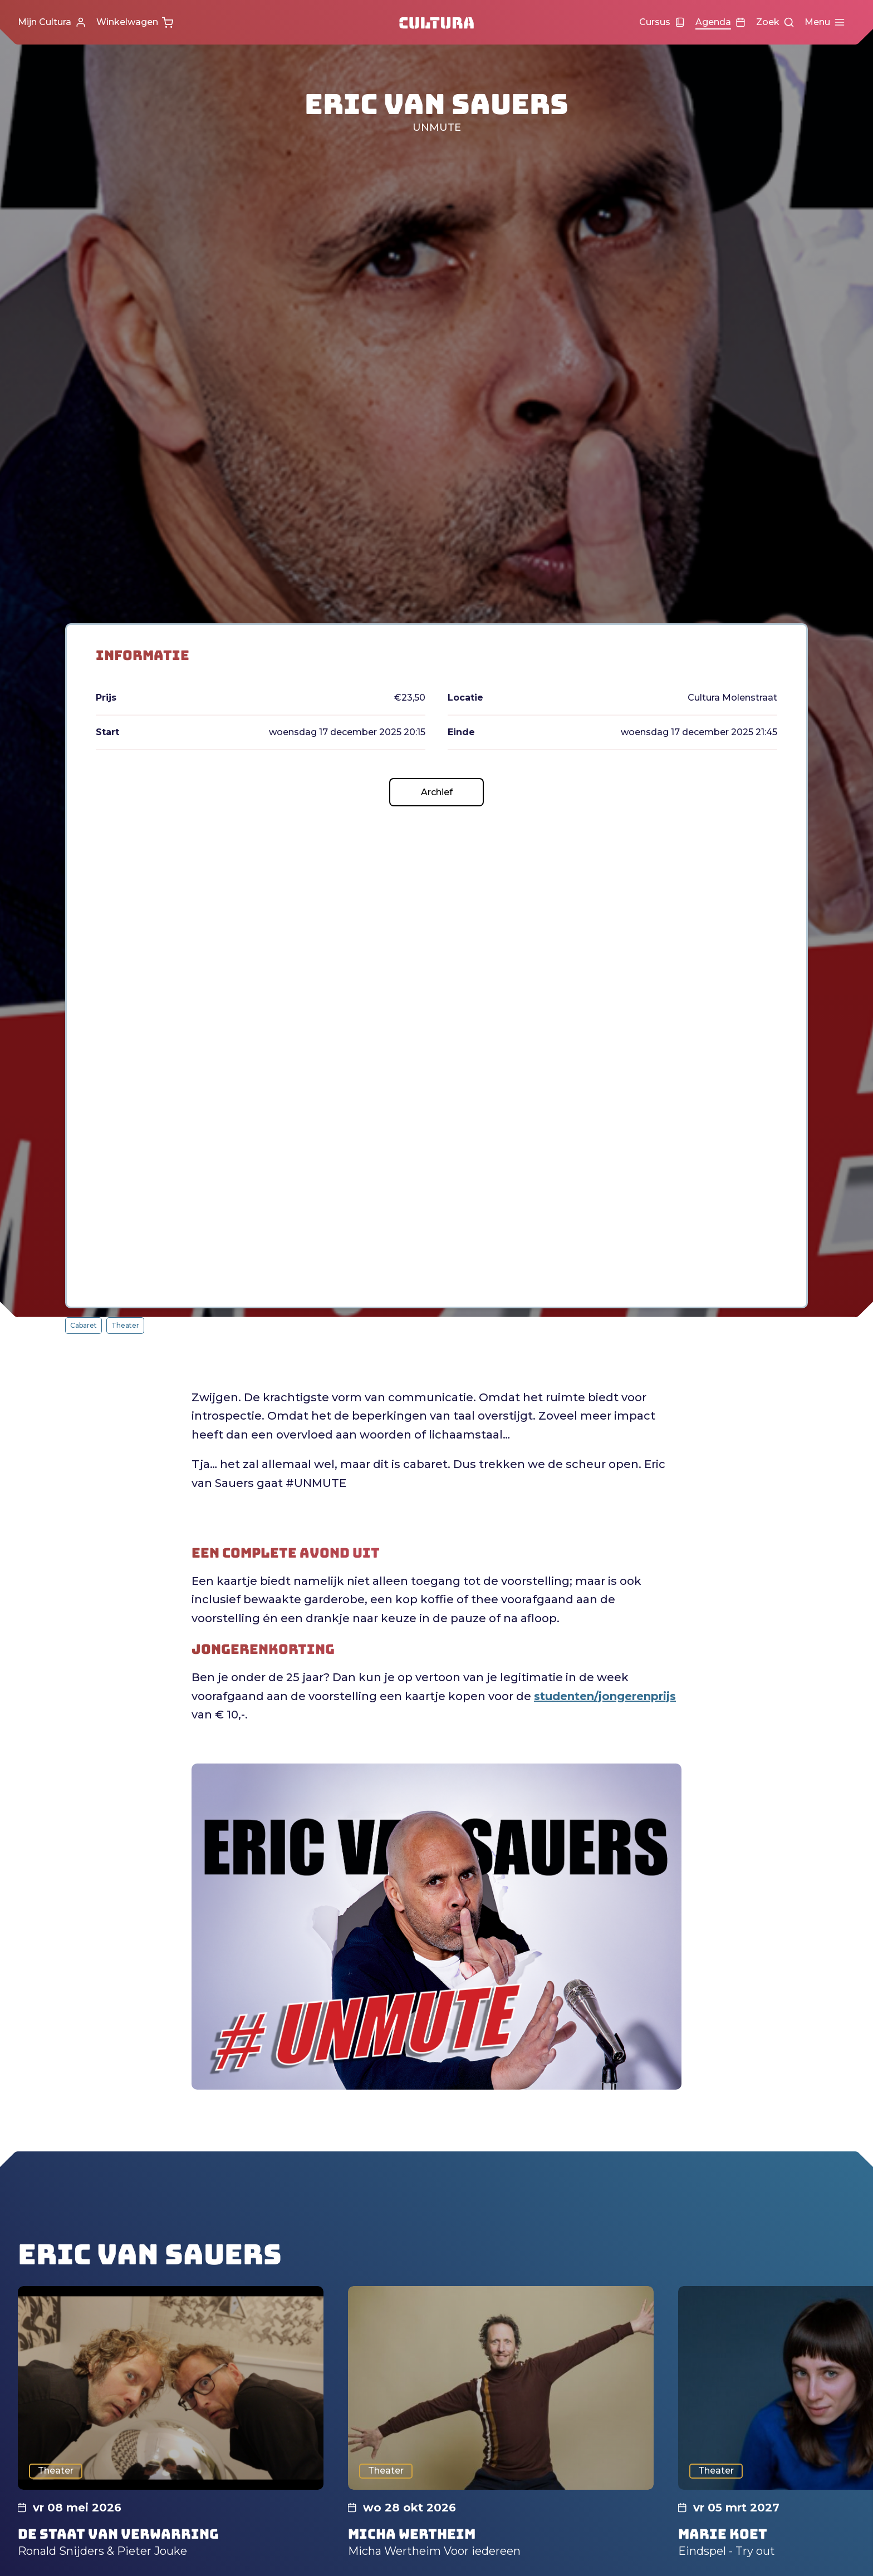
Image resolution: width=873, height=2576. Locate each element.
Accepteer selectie (778, 2555)
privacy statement (733, 2411)
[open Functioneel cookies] (855, 2449)
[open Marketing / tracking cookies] (855, 2482)
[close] (856, 2368)
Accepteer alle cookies (778, 2522)
